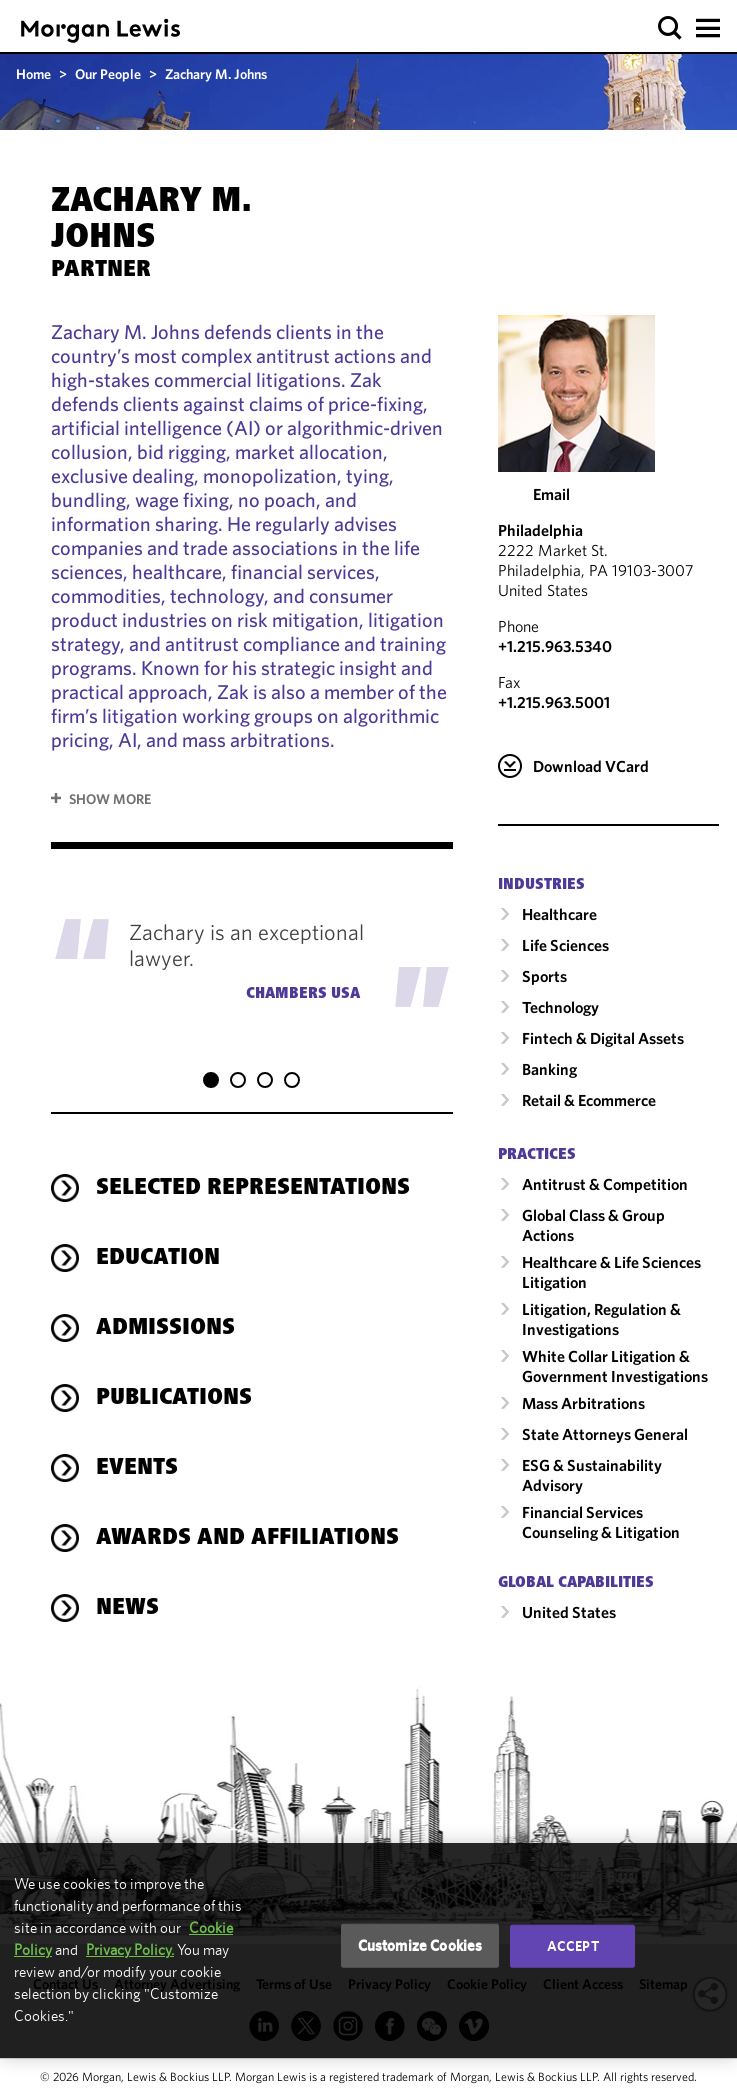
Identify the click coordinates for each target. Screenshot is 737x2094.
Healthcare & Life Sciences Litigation (611, 1272)
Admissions (165, 1309)
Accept (573, 1946)
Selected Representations (253, 1169)
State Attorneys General (605, 1434)
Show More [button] (110, 799)
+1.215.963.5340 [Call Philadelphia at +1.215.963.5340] (555, 646)
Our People (108, 74)
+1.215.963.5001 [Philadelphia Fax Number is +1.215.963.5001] (554, 702)
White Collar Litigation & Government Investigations (615, 1366)
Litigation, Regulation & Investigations (601, 1319)
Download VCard (591, 766)
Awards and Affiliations (247, 1519)
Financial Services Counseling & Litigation (601, 1522)
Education (158, 1239)
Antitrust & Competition (605, 1184)
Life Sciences (565, 945)
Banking (549, 1069)
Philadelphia (540, 530)
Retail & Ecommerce (589, 1100)
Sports (544, 976)
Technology (560, 1007)
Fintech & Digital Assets (603, 1038)
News (127, 1589)
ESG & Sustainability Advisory (592, 1475)
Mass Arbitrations (583, 1403)
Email (551, 494)
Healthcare (559, 914)
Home (33, 74)
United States (569, 1612)
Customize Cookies (420, 1945)
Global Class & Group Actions (593, 1225)
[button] (670, 28)
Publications (174, 1379)
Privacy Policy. (130, 1949)
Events (137, 1449)
